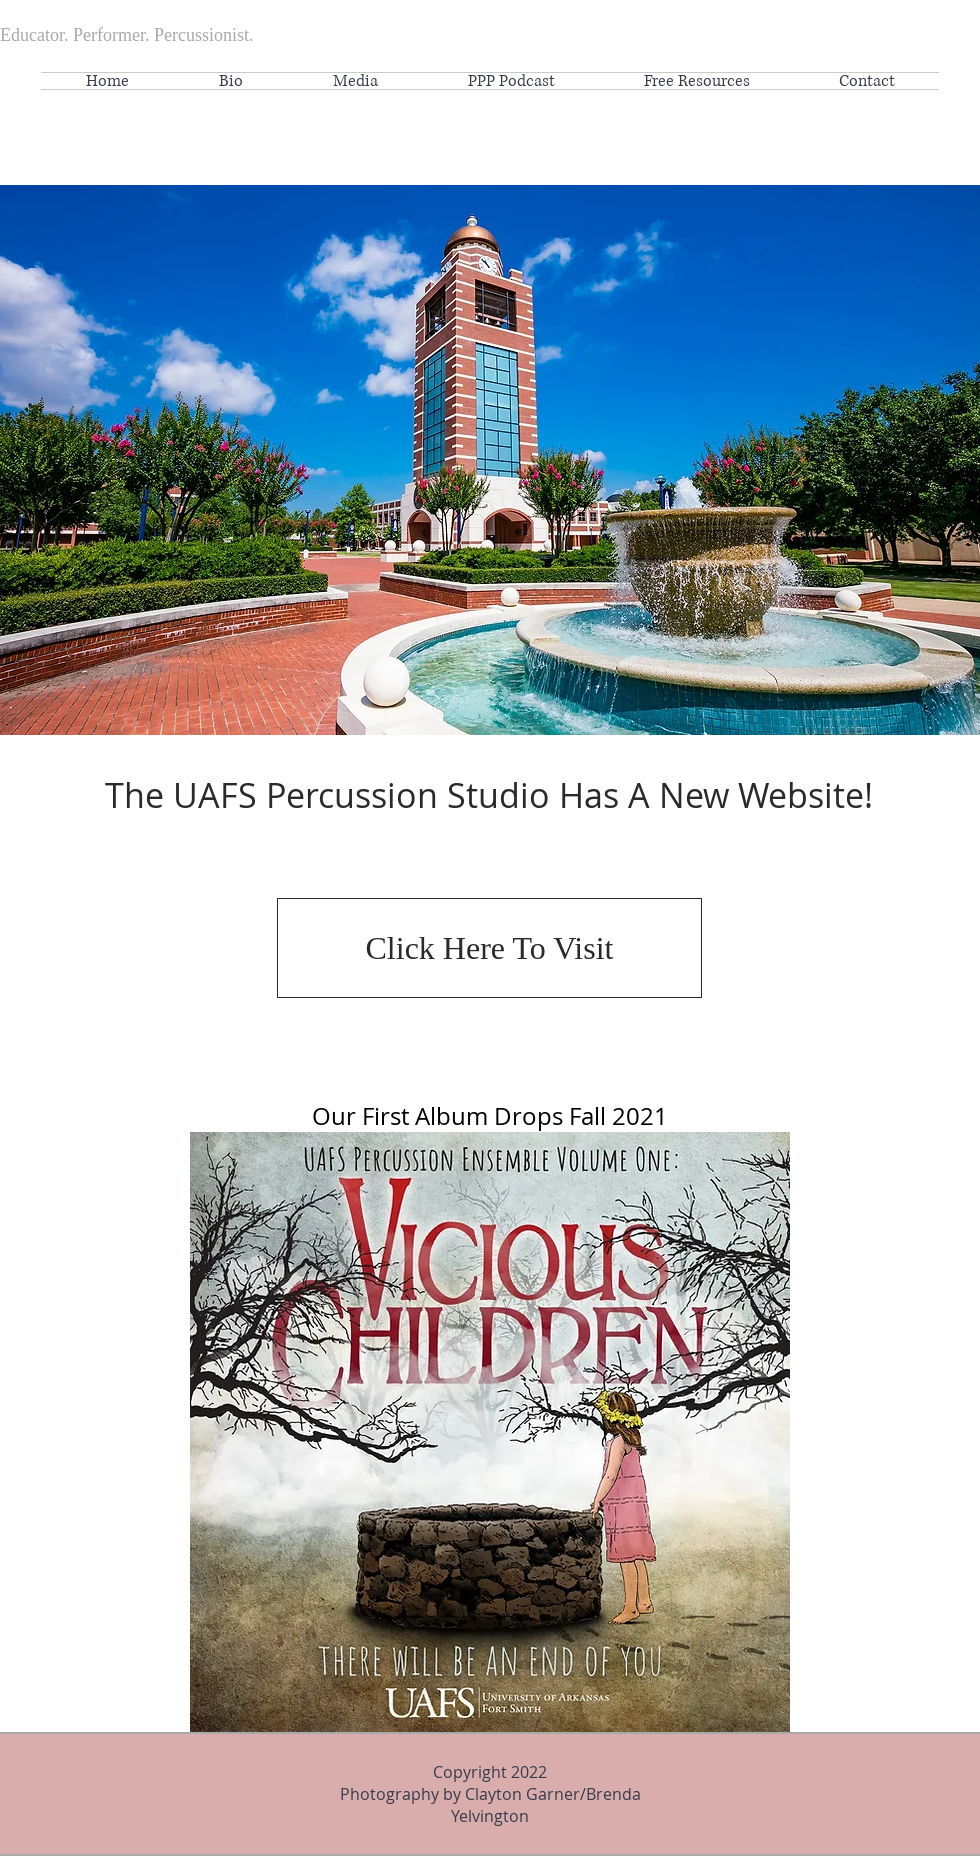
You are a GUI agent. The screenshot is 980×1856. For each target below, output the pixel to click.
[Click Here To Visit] (489, 948)
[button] (696, 81)
